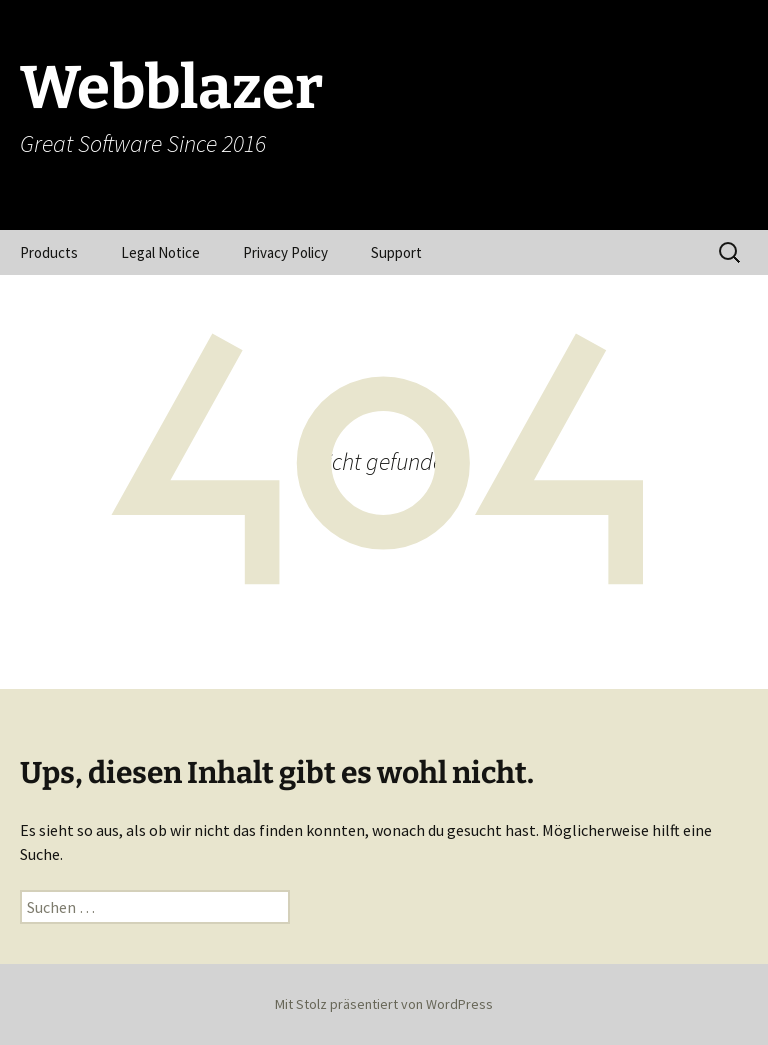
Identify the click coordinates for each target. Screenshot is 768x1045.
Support (396, 252)
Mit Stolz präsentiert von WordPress (384, 1004)
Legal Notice (160, 252)
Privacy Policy (285, 252)
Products (49, 252)
